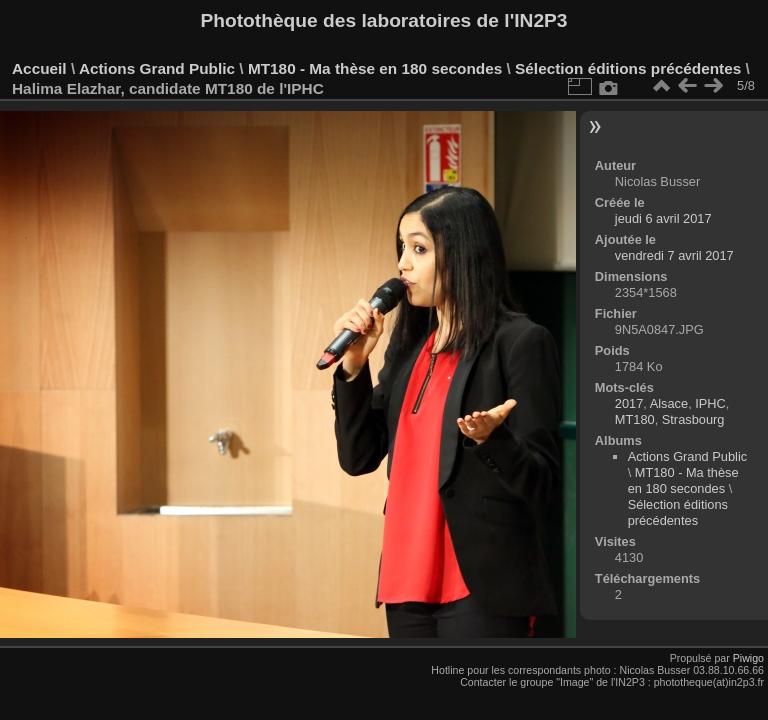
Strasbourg (693, 419)
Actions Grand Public (157, 68)
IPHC (710, 403)
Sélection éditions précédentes (628, 68)
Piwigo (748, 658)
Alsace (669, 403)
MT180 (635, 419)
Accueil (39, 68)
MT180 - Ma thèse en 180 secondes (375, 68)
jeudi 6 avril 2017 (663, 218)
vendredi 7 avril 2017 (674, 255)
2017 (629, 403)
